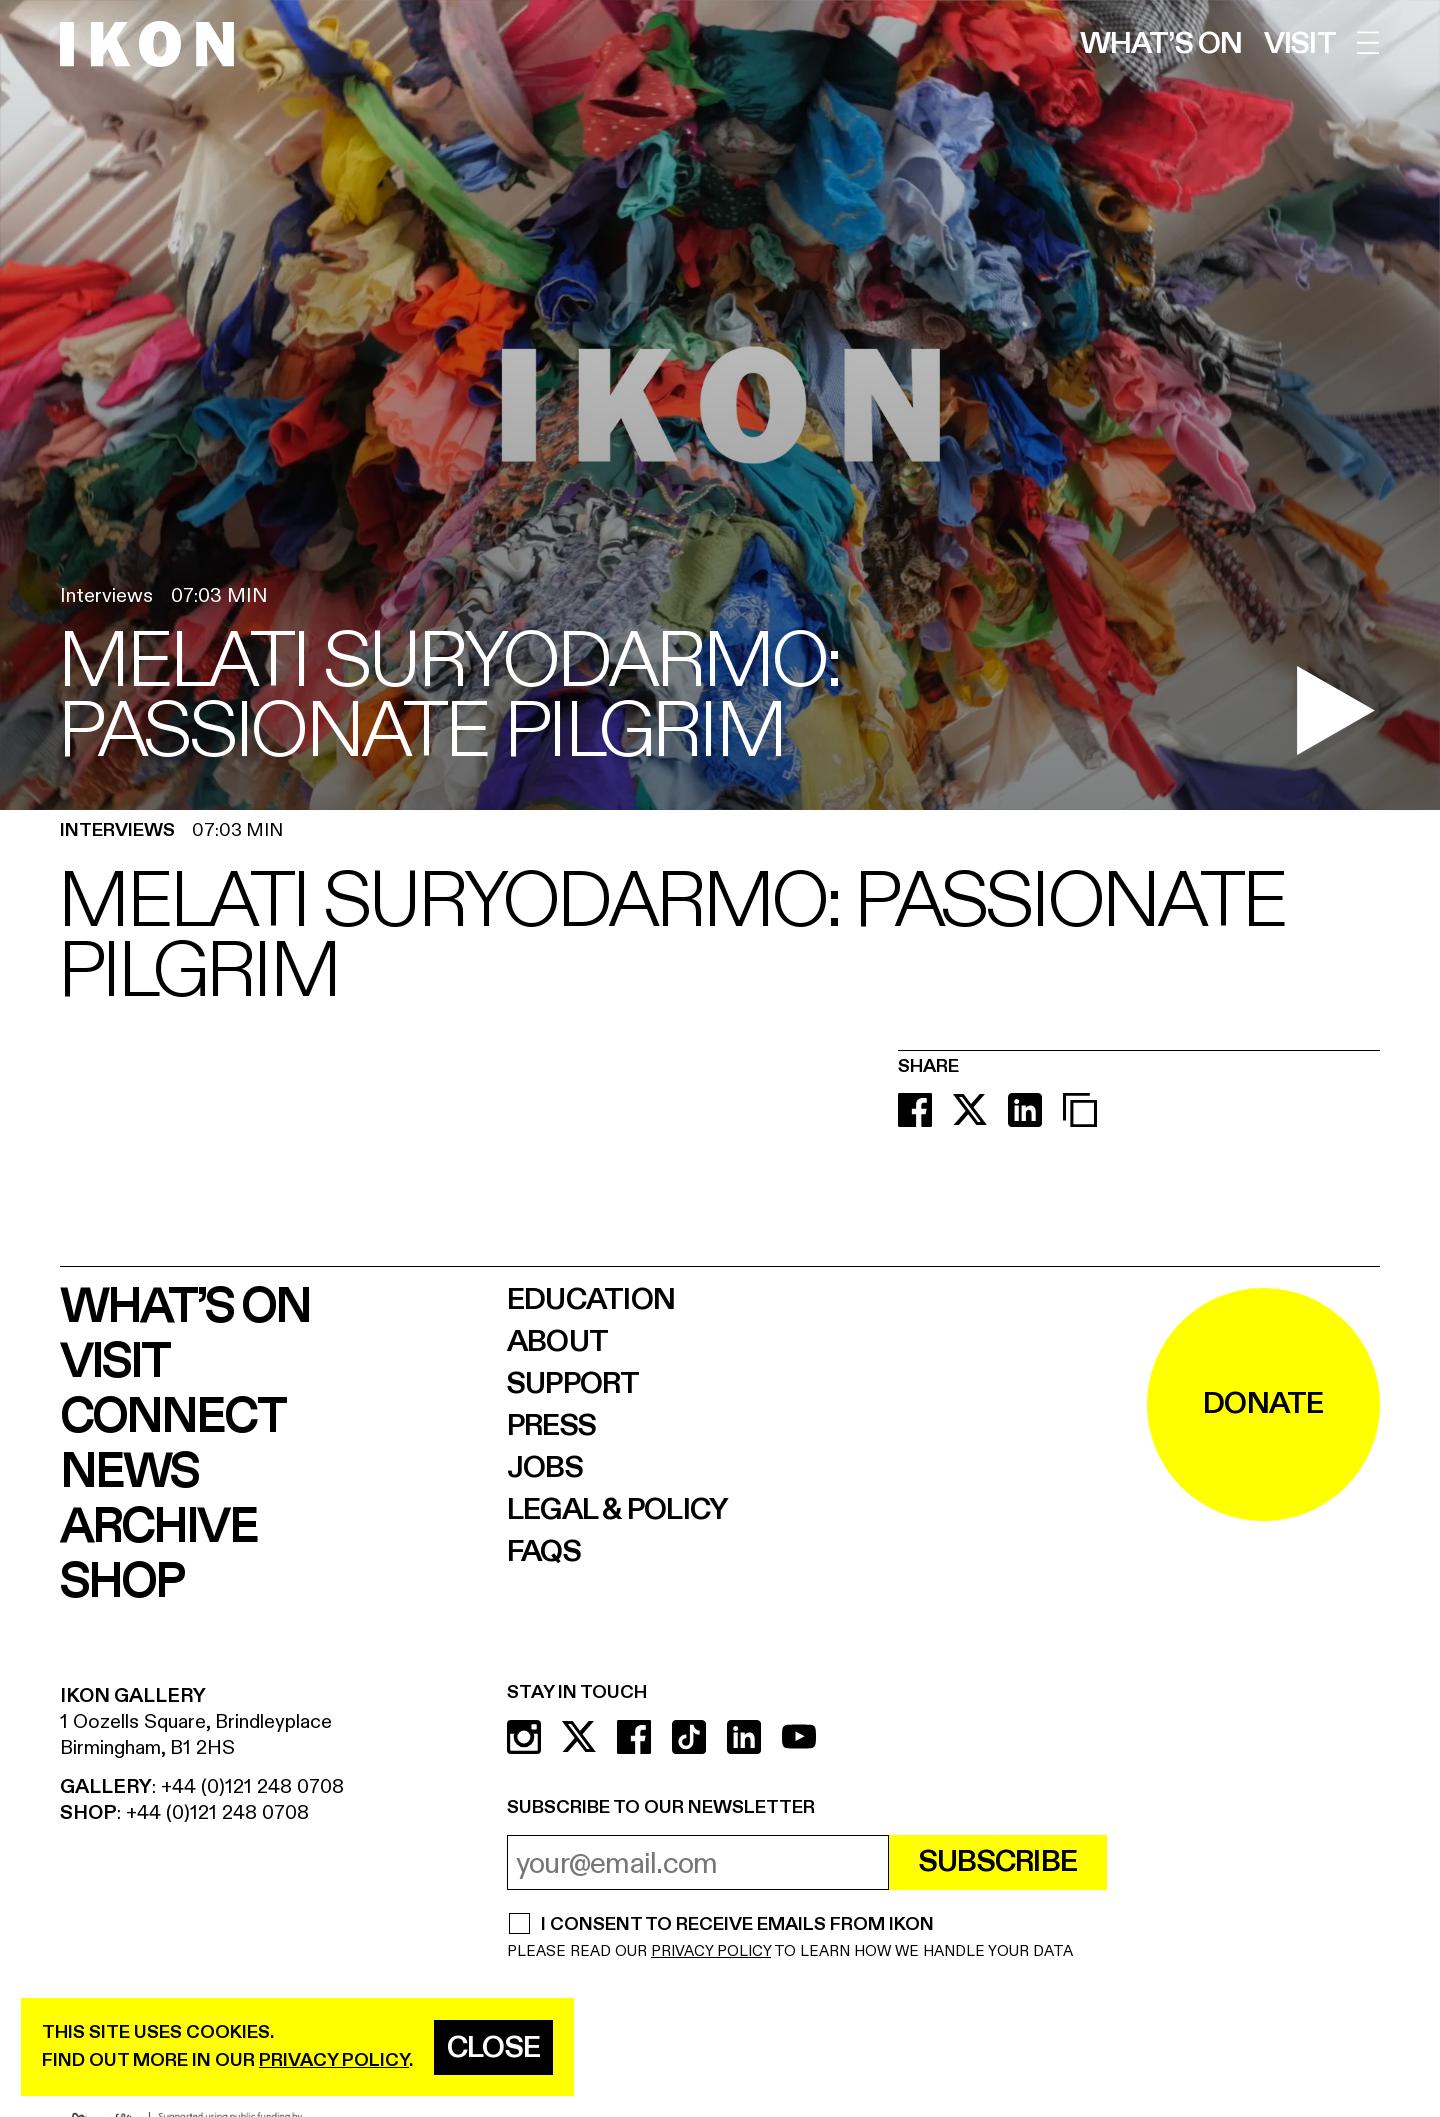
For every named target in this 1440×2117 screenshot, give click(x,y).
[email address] (698, 1862)
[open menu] (1368, 42)
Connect (172, 1417)
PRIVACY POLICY (711, 1951)
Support (573, 1384)
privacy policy (334, 2060)
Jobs (545, 1468)
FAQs (544, 1552)
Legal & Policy (618, 1510)
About (557, 1342)
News (129, 1472)
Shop (121, 1582)
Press (551, 1426)
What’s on (1161, 44)
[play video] (1335, 710)
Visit (1300, 44)
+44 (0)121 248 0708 (252, 1786)
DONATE (1263, 1404)
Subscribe (998, 1862)
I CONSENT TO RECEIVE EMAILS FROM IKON (737, 1926)
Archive (158, 1527)
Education (591, 1300)
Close (493, 2048)
